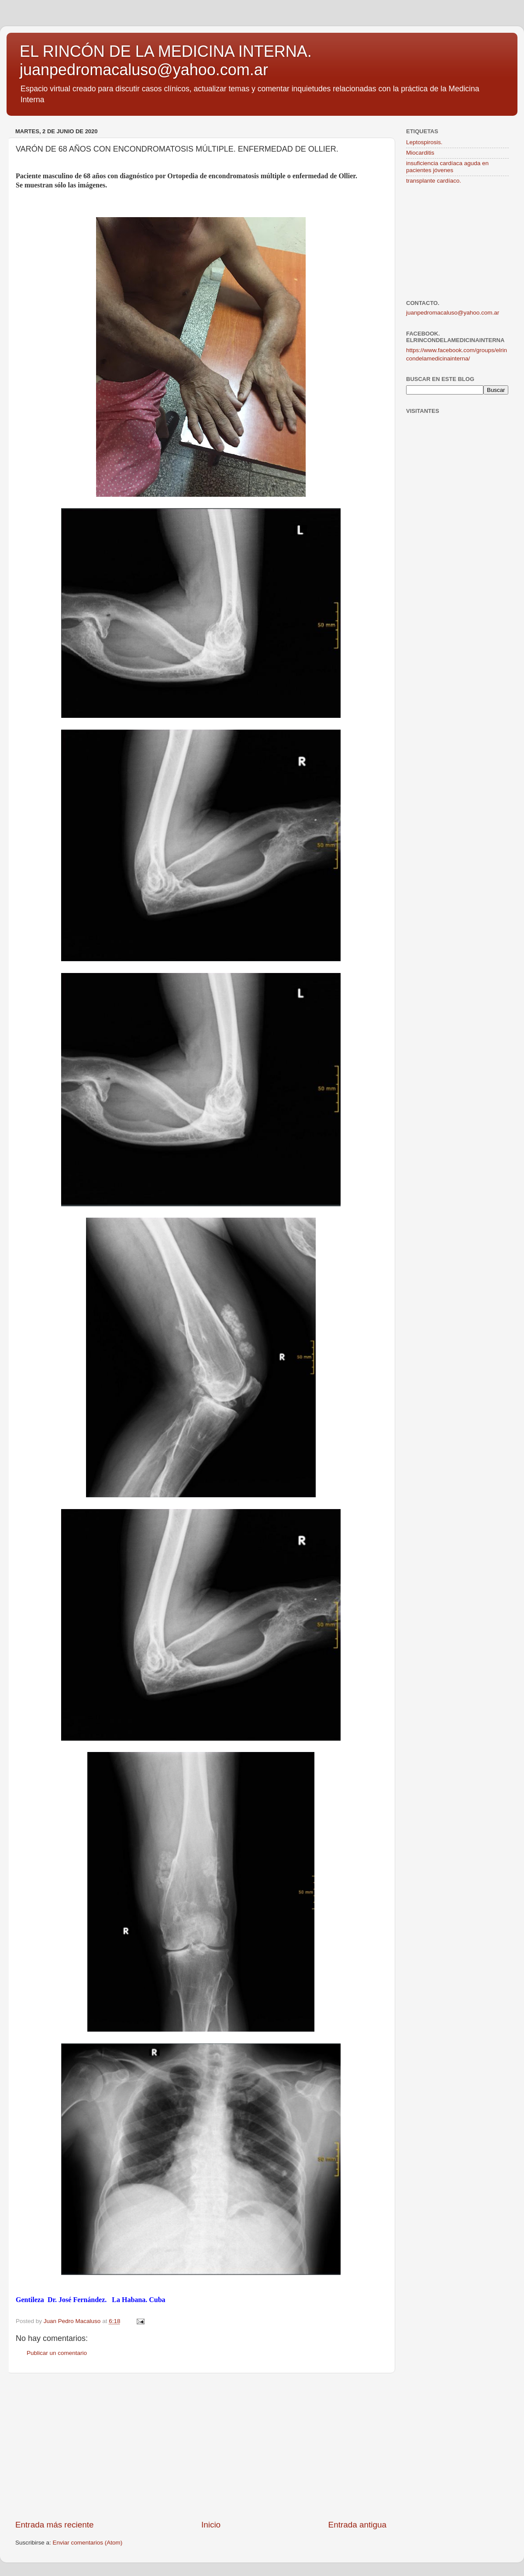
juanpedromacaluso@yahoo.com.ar (452, 312)
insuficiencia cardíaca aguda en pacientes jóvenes (447, 166)
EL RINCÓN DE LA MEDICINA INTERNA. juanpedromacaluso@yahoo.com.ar (166, 60)
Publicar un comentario (57, 2353)
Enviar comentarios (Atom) (88, 2542)
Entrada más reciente (54, 2524)
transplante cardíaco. (433, 180)
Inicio (211, 2524)
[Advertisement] (200, 2446)
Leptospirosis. (424, 142)
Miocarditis (420, 152)
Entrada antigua (357, 2524)
